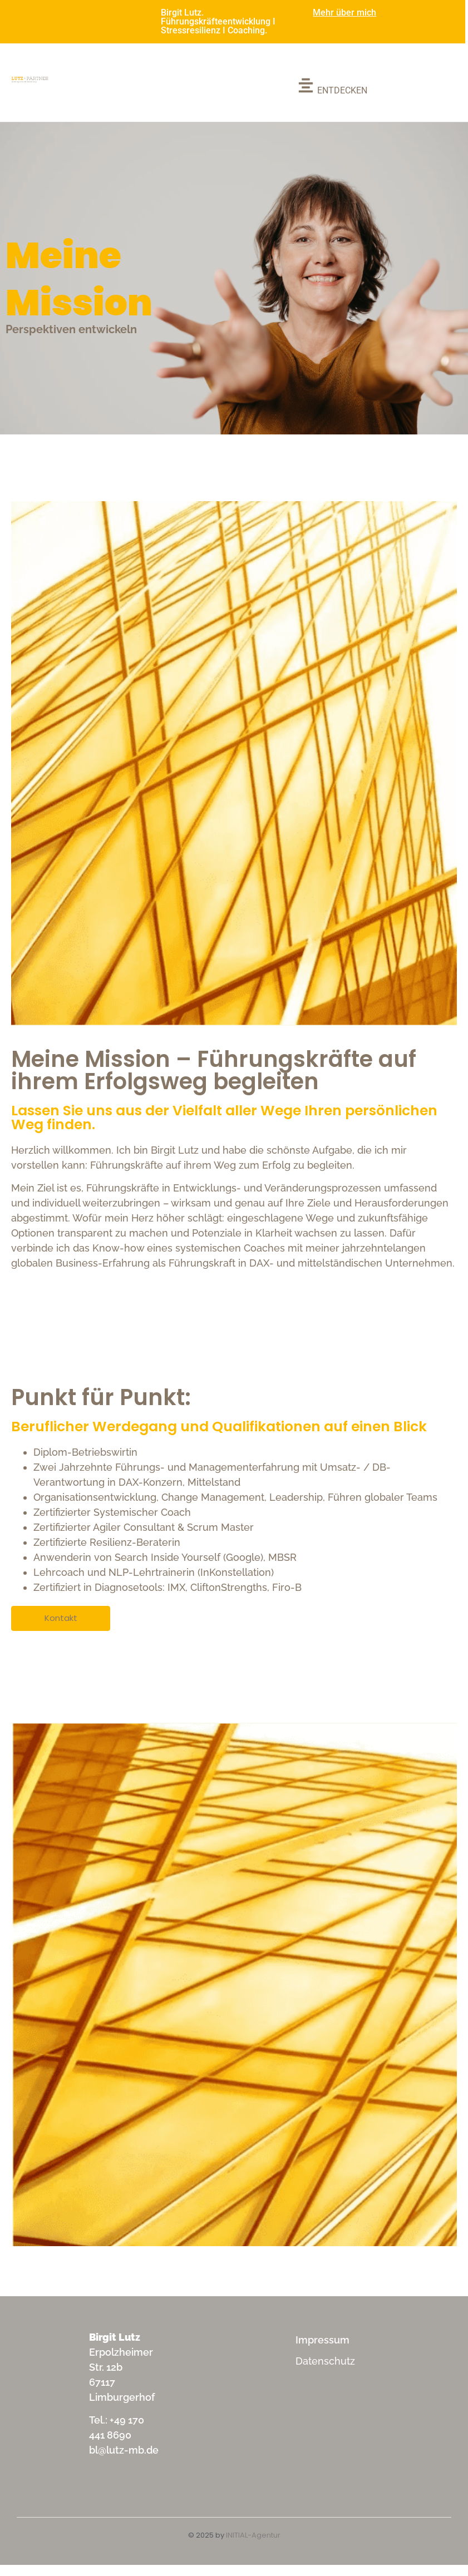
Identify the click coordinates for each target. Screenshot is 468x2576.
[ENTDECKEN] (332, 87)
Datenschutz (325, 2361)
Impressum (322, 2340)
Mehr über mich (344, 12)
